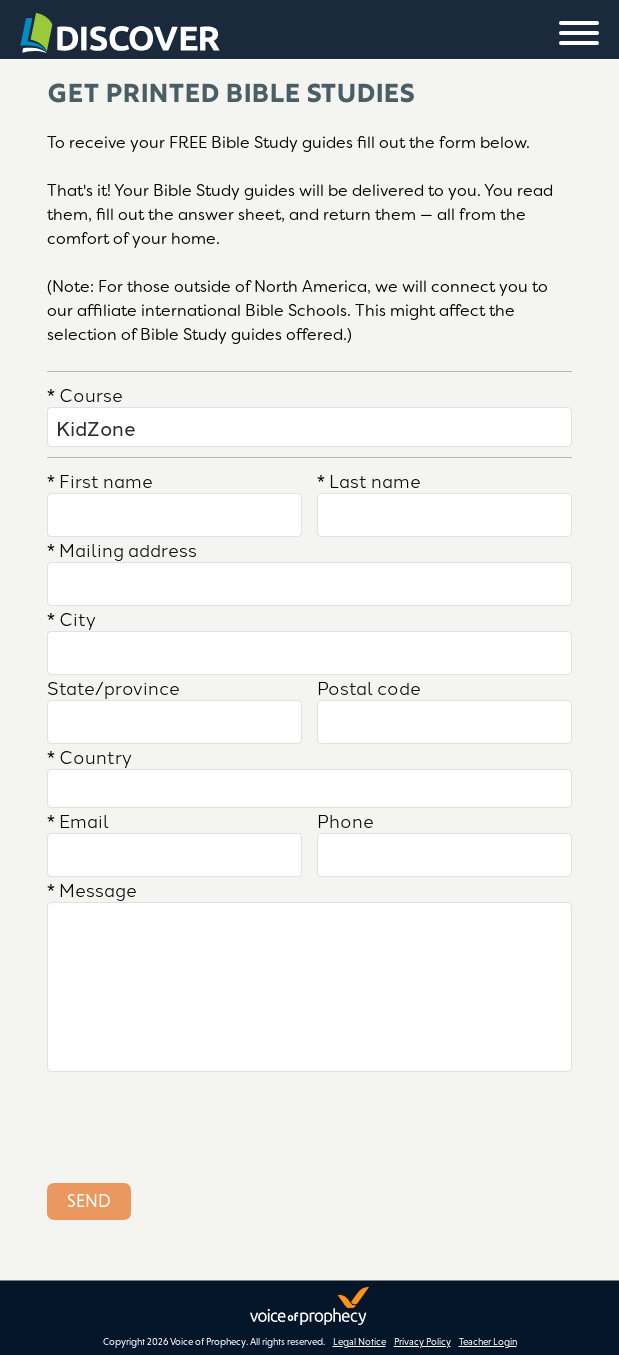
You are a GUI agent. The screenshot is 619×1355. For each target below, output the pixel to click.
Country (89, 756)
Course (85, 394)
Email (78, 820)
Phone (345, 820)
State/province (113, 687)
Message (92, 889)
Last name (369, 480)
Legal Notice (359, 1341)
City (71, 618)
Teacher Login (488, 1341)
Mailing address (122, 549)
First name (100, 480)
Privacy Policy (422, 1341)
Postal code (369, 687)
